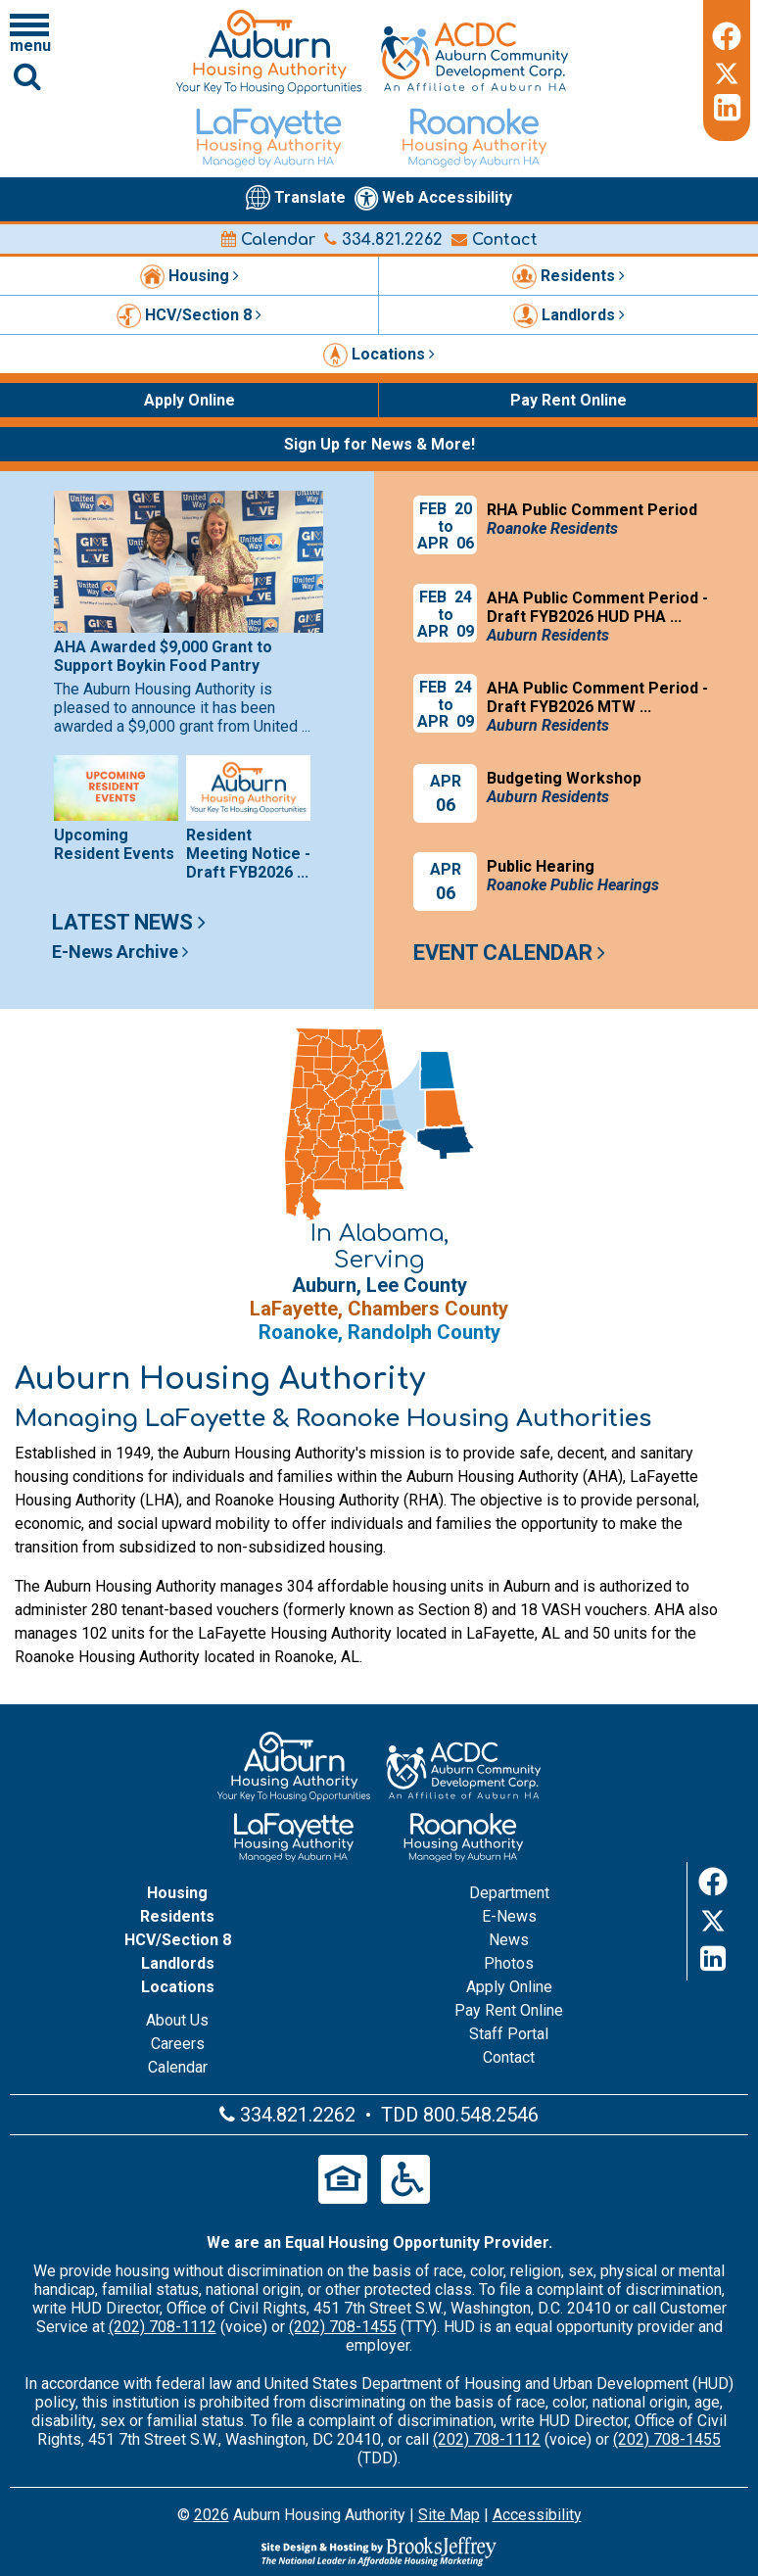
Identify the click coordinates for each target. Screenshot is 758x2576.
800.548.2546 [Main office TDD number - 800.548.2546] (481, 2114)
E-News (509, 1916)
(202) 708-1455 (343, 2326)
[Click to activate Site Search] (27, 76)
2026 (211, 2514)
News (509, 1940)
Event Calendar (509, 952)
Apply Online (509, 1987)
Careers (178, 2043)
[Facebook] (726, 33)
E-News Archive (120, 951)
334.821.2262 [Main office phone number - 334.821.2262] (383, 240)
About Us (177, 2020)
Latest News (129, 922)
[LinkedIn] (726, 107)
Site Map (449, 2514)
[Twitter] (726, 70)
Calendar (268, 240)
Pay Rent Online (508, 2010)
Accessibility (537, 2514)
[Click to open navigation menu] (29, 32)
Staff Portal (508, 2034)
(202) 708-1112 (162, 2326)
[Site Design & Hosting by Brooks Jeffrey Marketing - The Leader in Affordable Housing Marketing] (379, 2551)
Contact (494, 240)
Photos (509, 1963)
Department (509, 1893)
